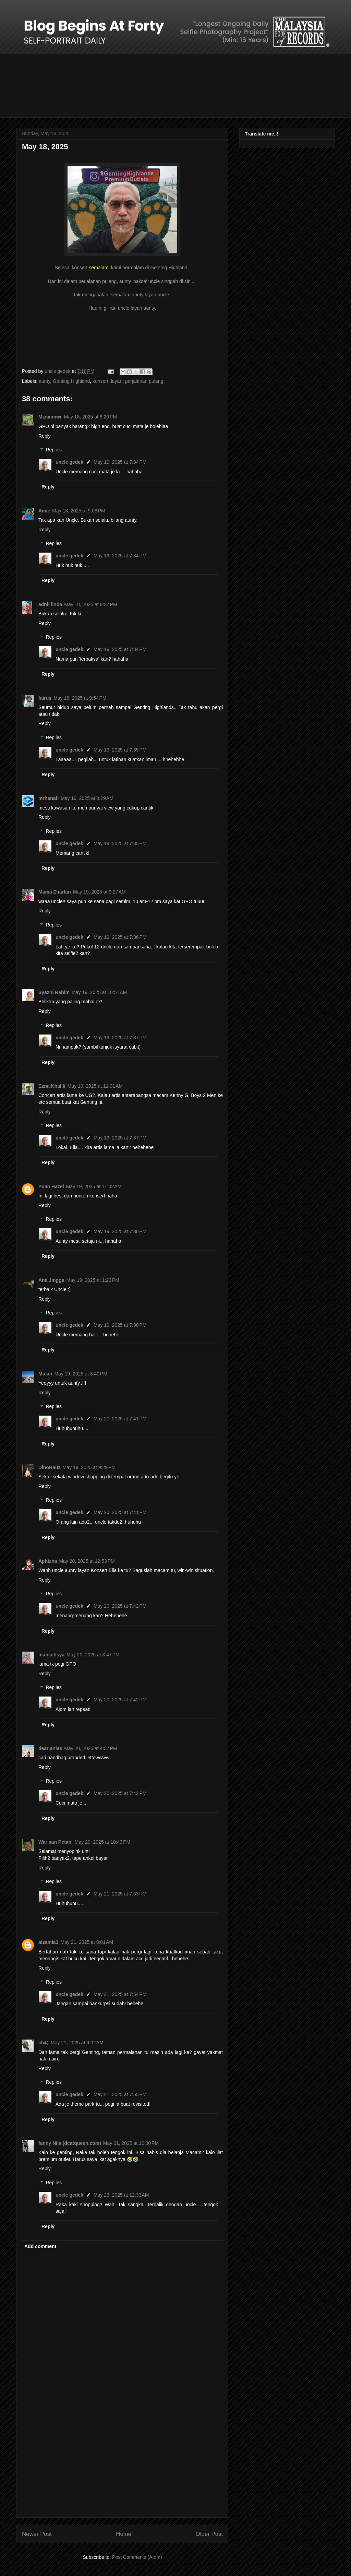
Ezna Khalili (51, 1086)
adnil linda (50, 604)
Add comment (40, 2246)
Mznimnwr (50, 417)
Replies (54, 450)
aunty (44, 381)
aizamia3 (48, 1942)
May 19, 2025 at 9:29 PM (89, 1467)
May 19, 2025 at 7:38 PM (120, 1231)
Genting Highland (71, 381)
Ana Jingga (51, 1280)
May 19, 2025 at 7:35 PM (120, 750)
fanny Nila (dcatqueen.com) (69, 2143)
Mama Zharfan (54, 892)
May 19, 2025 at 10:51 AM (99, 992)
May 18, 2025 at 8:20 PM (90, 417)
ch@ (43, 2042)
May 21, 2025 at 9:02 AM (77, 2042)
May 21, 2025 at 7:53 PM (120, 1893)
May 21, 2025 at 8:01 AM (86, 1942)
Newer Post (37, 2534)
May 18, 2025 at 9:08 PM (78, 510)
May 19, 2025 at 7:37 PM (120, 1037)
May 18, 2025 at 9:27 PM (90, 604)
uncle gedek (69, 462)
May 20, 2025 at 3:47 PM (92, 1654)
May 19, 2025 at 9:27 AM (99, 892)
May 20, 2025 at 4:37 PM (90, 1748)
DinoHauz (49, 1467)
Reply (44, 436)
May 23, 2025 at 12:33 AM (121, 2195)
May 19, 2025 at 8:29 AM (87, 798)
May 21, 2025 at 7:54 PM (120, 1994)
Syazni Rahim (54, 992)
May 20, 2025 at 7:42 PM (120, 1606)
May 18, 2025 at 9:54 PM (79, 698)
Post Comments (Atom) (137, 2557)
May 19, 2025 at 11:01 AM (95, 1086)
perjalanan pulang (144, 381)
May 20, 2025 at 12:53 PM (86, 1561)
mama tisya (51, 1654)
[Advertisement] (122, 2464)
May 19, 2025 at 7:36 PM (120, 937)
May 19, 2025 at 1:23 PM (92, 1280)
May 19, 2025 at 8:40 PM (80, 1373)
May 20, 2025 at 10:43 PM (102, 1842)
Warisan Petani (55, 1842)
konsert (100, 381)
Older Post (209, 2534)
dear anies (50, 1748)
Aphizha (47, 1561)
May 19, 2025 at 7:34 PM (120, 462)
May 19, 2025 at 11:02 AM (94, 1186)
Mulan (45, 1373)
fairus (44, 698)
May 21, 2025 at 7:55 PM (120, 2094)
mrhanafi (48, 798)
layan (116, 381)
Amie (44, 510)
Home (123, 2534)
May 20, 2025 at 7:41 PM (120, 1418)
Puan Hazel (51, 1186)
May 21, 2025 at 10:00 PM (131, 2143)
